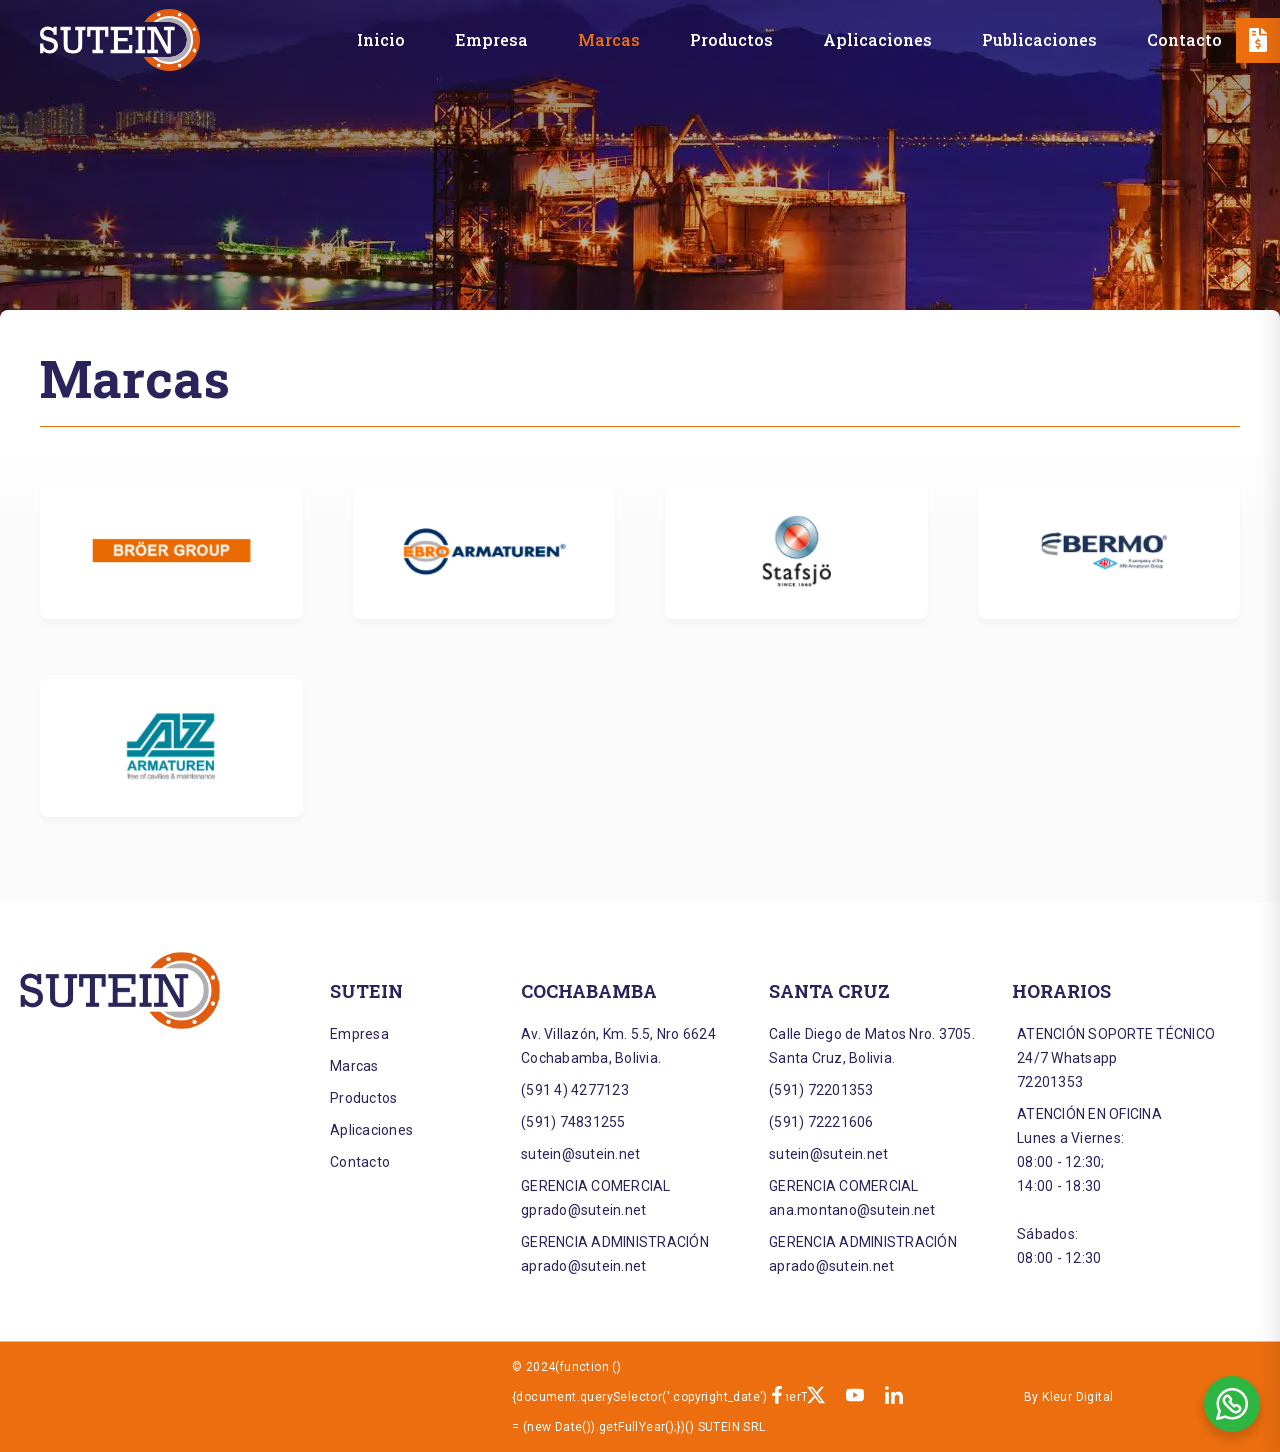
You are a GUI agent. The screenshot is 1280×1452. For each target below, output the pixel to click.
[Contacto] (1184, 39)
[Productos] (731, 39)
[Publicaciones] (1039, 39)
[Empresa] (491, 39)
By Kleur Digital (1068, 1397)
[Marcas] (609, 39)
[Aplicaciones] (877, 39)
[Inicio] (381, 39)
